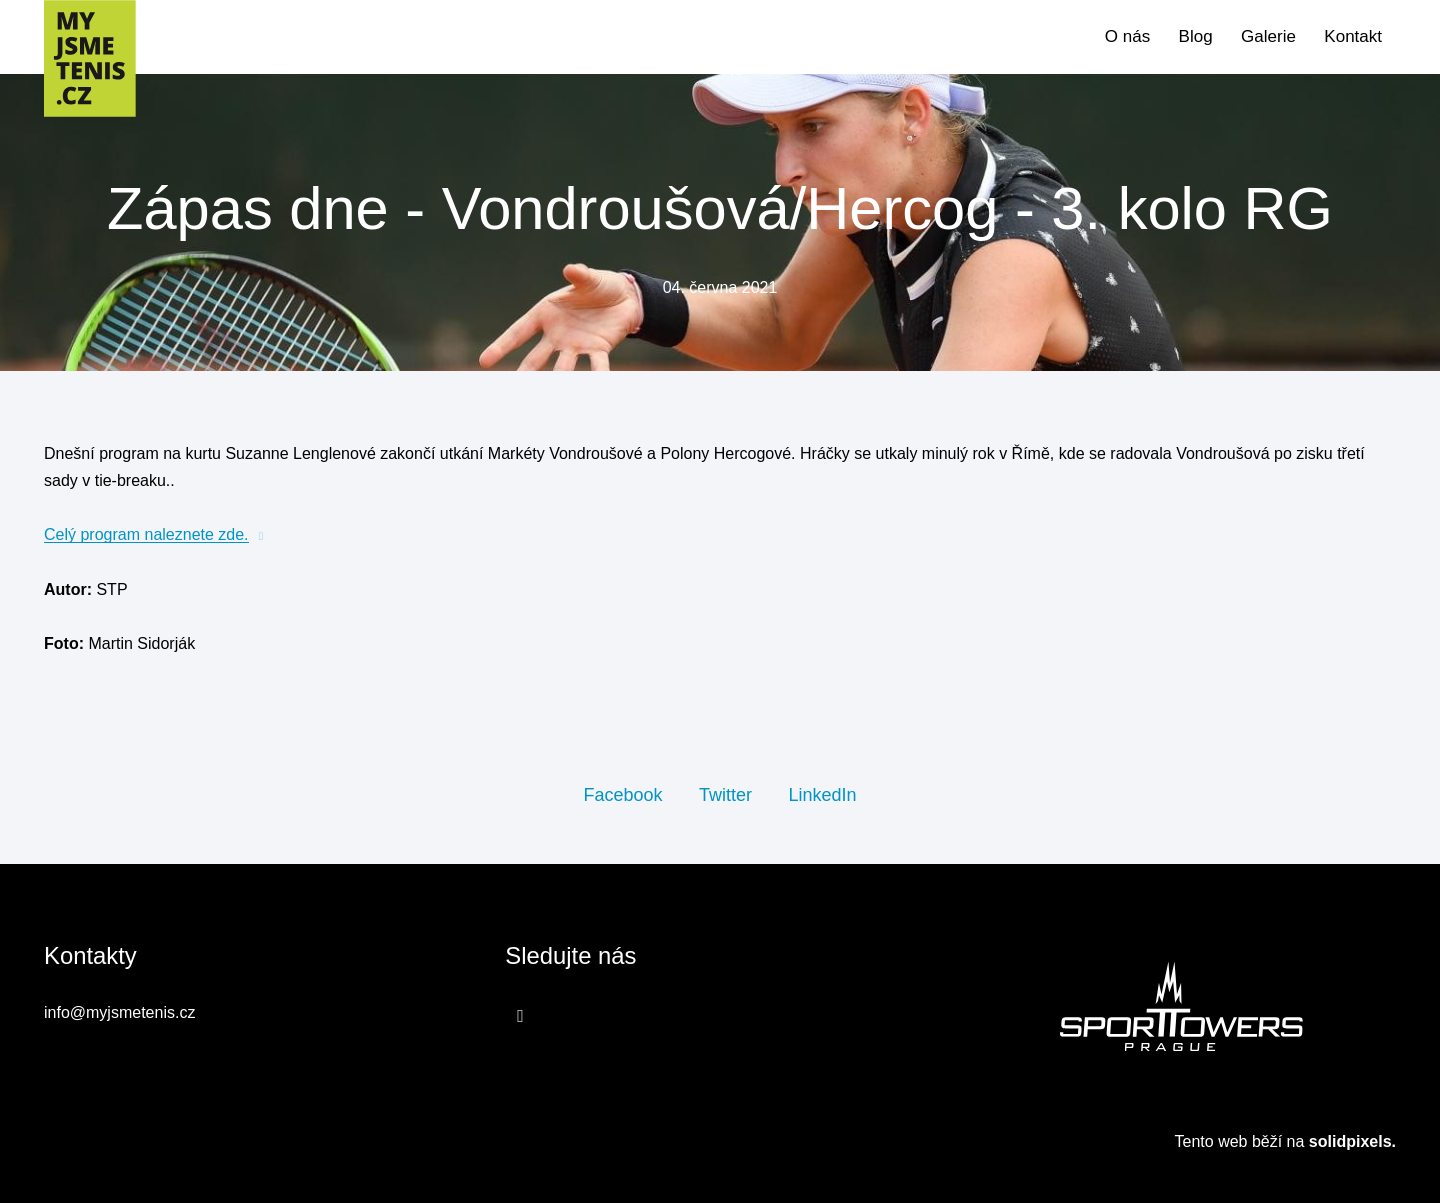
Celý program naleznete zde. (146, 535)
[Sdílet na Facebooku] (622, 795)
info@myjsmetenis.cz (119, 1013)
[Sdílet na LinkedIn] (822, 795)
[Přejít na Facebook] (520, 1016)
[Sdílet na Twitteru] (725, 795)
